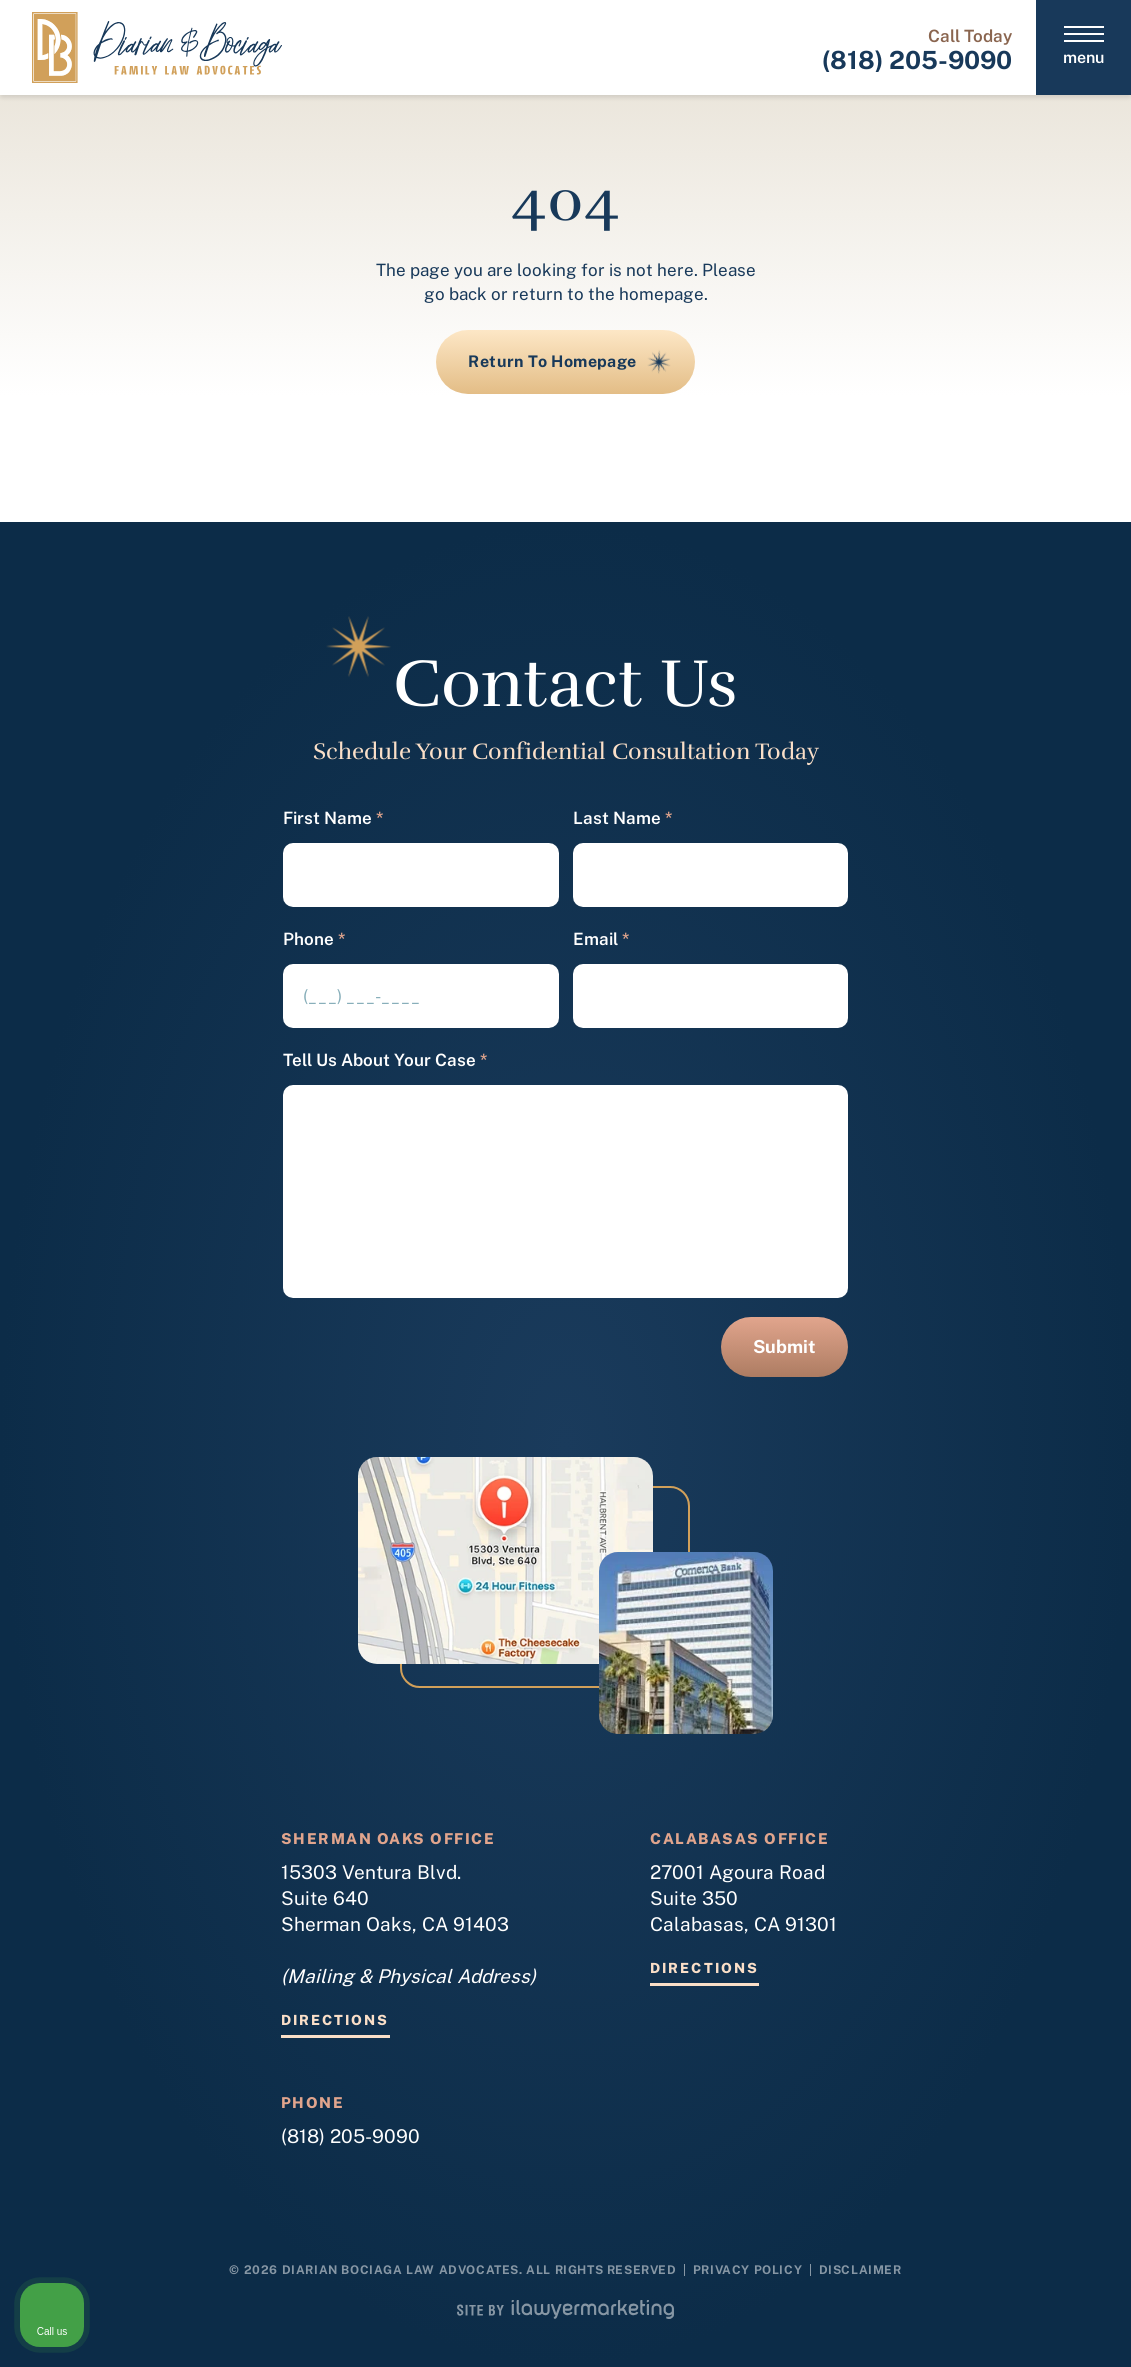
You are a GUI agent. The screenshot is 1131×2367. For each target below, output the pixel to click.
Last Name (622, 818)
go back (455, 294)
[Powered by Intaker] (961, 2325)
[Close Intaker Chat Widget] (1065, 1728)
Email (601, 939)
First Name (333, 818)
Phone (314, 939)
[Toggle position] (1023, 1728)
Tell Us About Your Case (385, 1060)
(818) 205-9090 (917, 60)
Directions (335, 2020)
